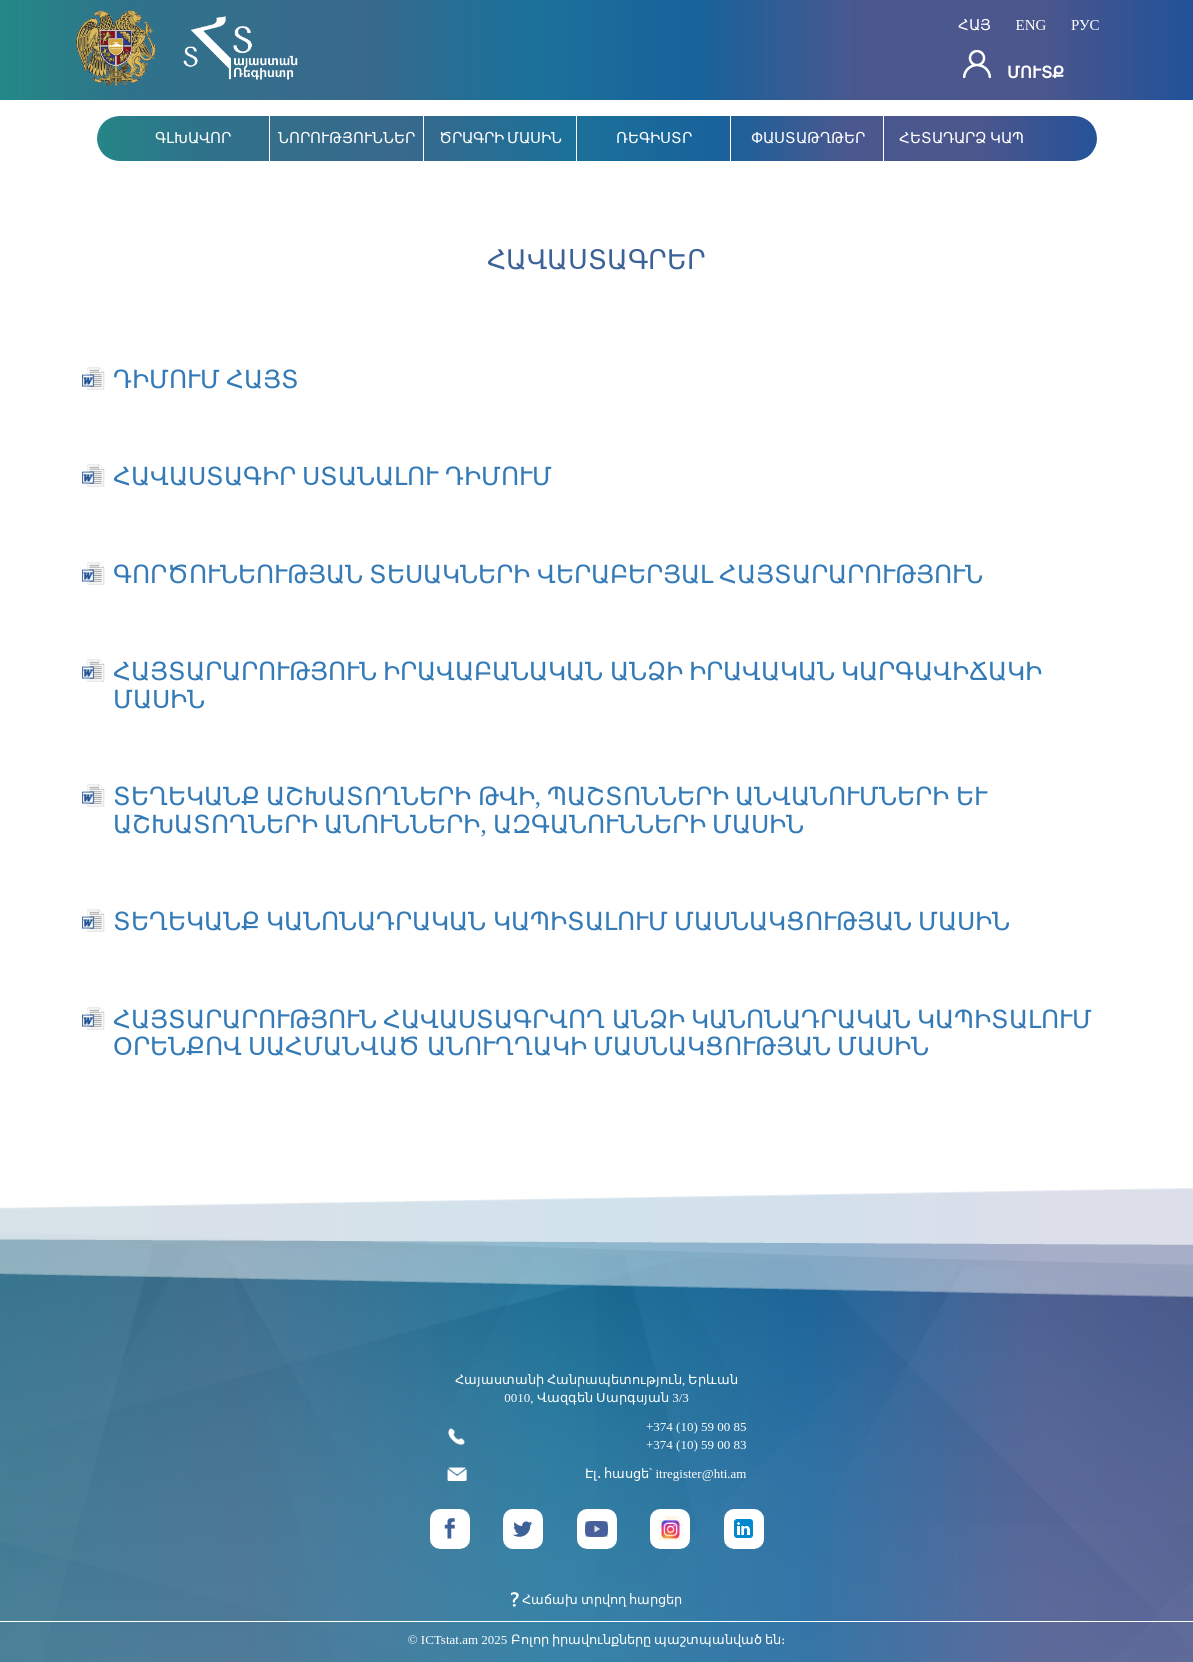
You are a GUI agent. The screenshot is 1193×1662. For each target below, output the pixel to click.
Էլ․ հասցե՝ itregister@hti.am (597, 1474)
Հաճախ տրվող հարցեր (597, 1599)
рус (1085, 24)
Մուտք (1013, 65)
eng (1031, 24)
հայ (974, 24)
